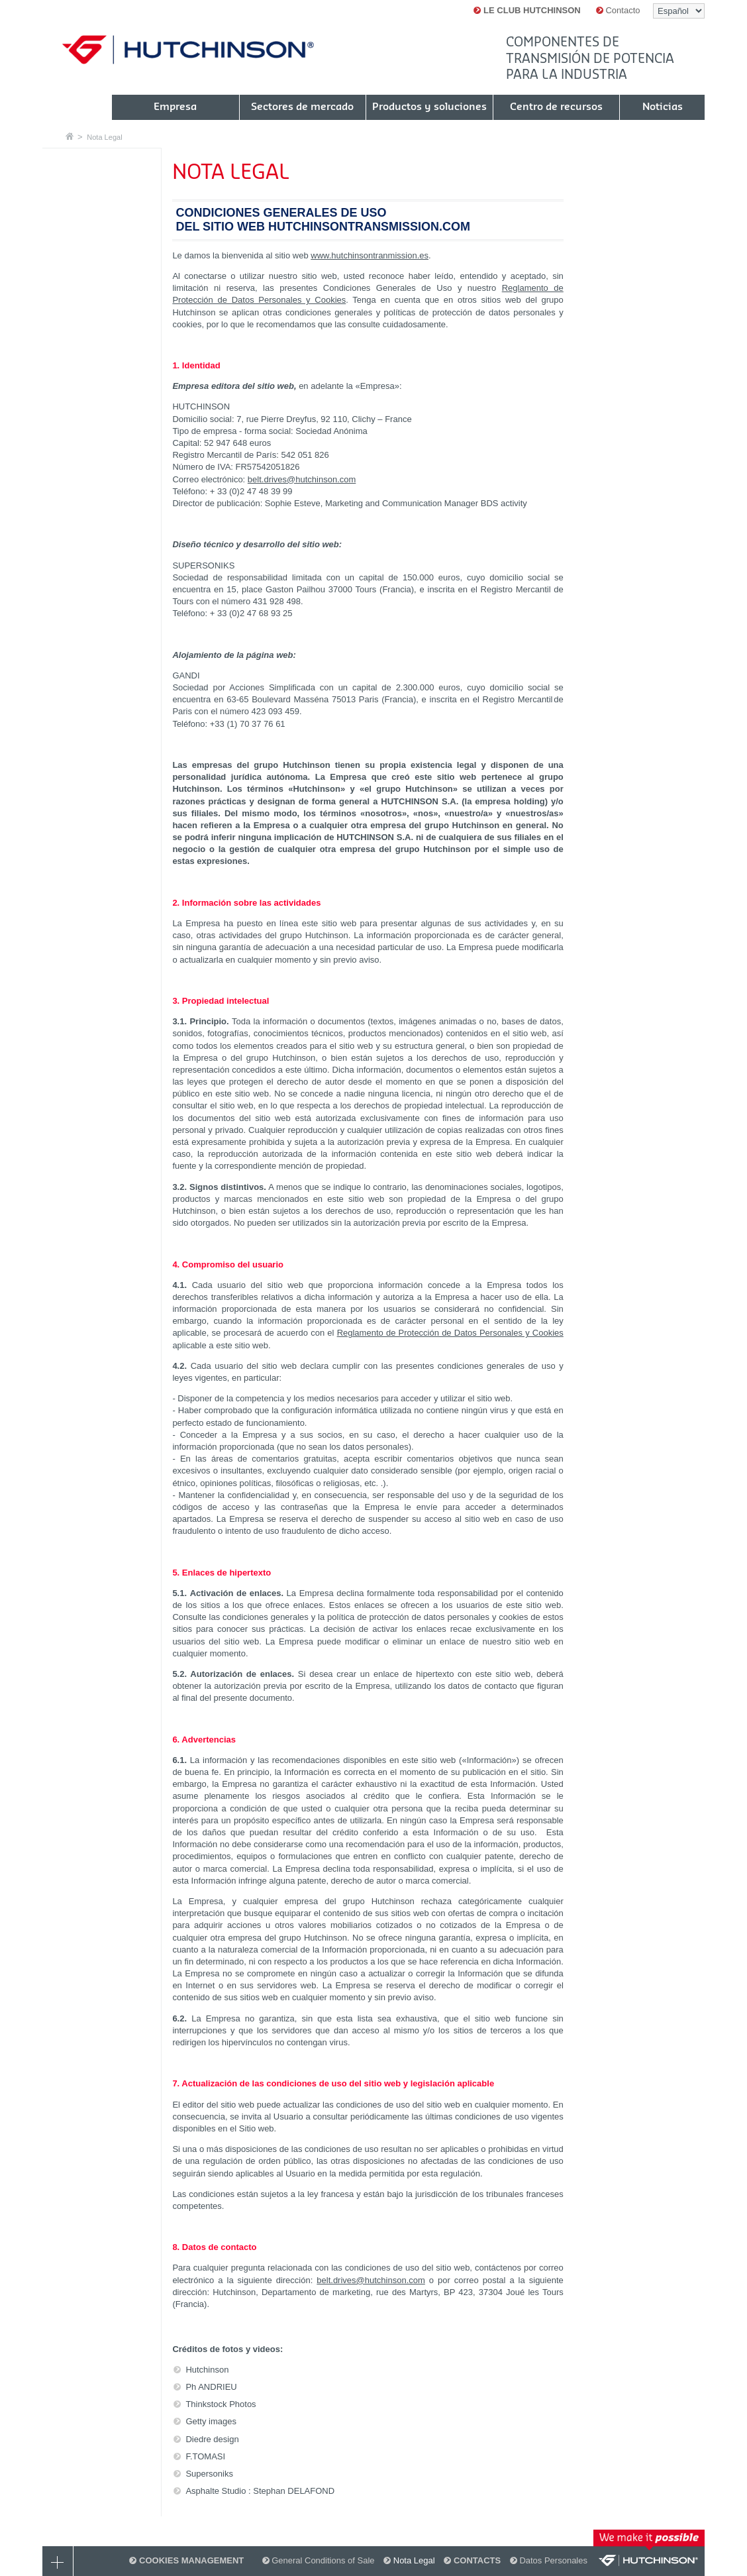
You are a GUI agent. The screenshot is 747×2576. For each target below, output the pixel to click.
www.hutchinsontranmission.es (369, 255)
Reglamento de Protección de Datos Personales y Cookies (450, 1333)
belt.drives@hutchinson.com (302, 479)
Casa (70, 136)
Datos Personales (548, 2560)
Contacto (618, 10)
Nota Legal (104, 137)
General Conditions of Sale (318, 2560)
